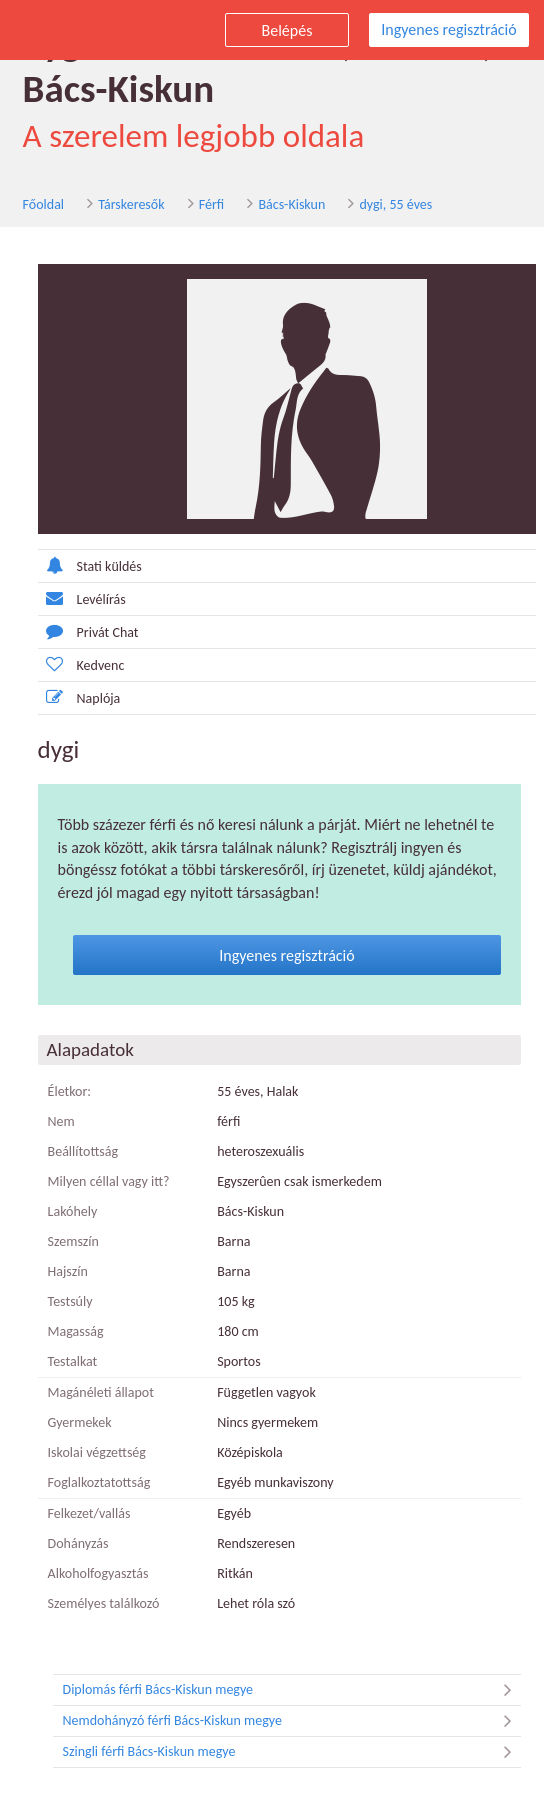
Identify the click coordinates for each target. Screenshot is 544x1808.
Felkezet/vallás (86, 1513)
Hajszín (65, 1271)
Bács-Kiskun (289, 204)
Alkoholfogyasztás (95, 1573)
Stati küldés (87, 565)
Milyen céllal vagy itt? (106, 1181)
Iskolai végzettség (94, 1452)
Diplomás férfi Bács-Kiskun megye (292, 1690)
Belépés (287, 30)
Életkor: (67, 1091)
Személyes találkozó (101, 1603)
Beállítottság (80, 1151)
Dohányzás (75, 1543)
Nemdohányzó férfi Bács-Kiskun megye (292, 1721)
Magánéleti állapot (98, 1392)
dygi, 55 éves (393, 204)
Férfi (208, 204)
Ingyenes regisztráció (448, 29)
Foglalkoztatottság (96, 1482)
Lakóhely (70, 1211)
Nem (58, 1121)
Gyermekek (77, 1422)
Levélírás (79, 598)
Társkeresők (129, 204)
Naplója (76, 697)
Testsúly (67, 1301)
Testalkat (70, 1361)
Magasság (73, 1331)
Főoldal (41, 204)
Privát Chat (85, 631)
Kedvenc (78, 664)
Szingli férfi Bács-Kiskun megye (292, 1752)
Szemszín (70, 1241)
